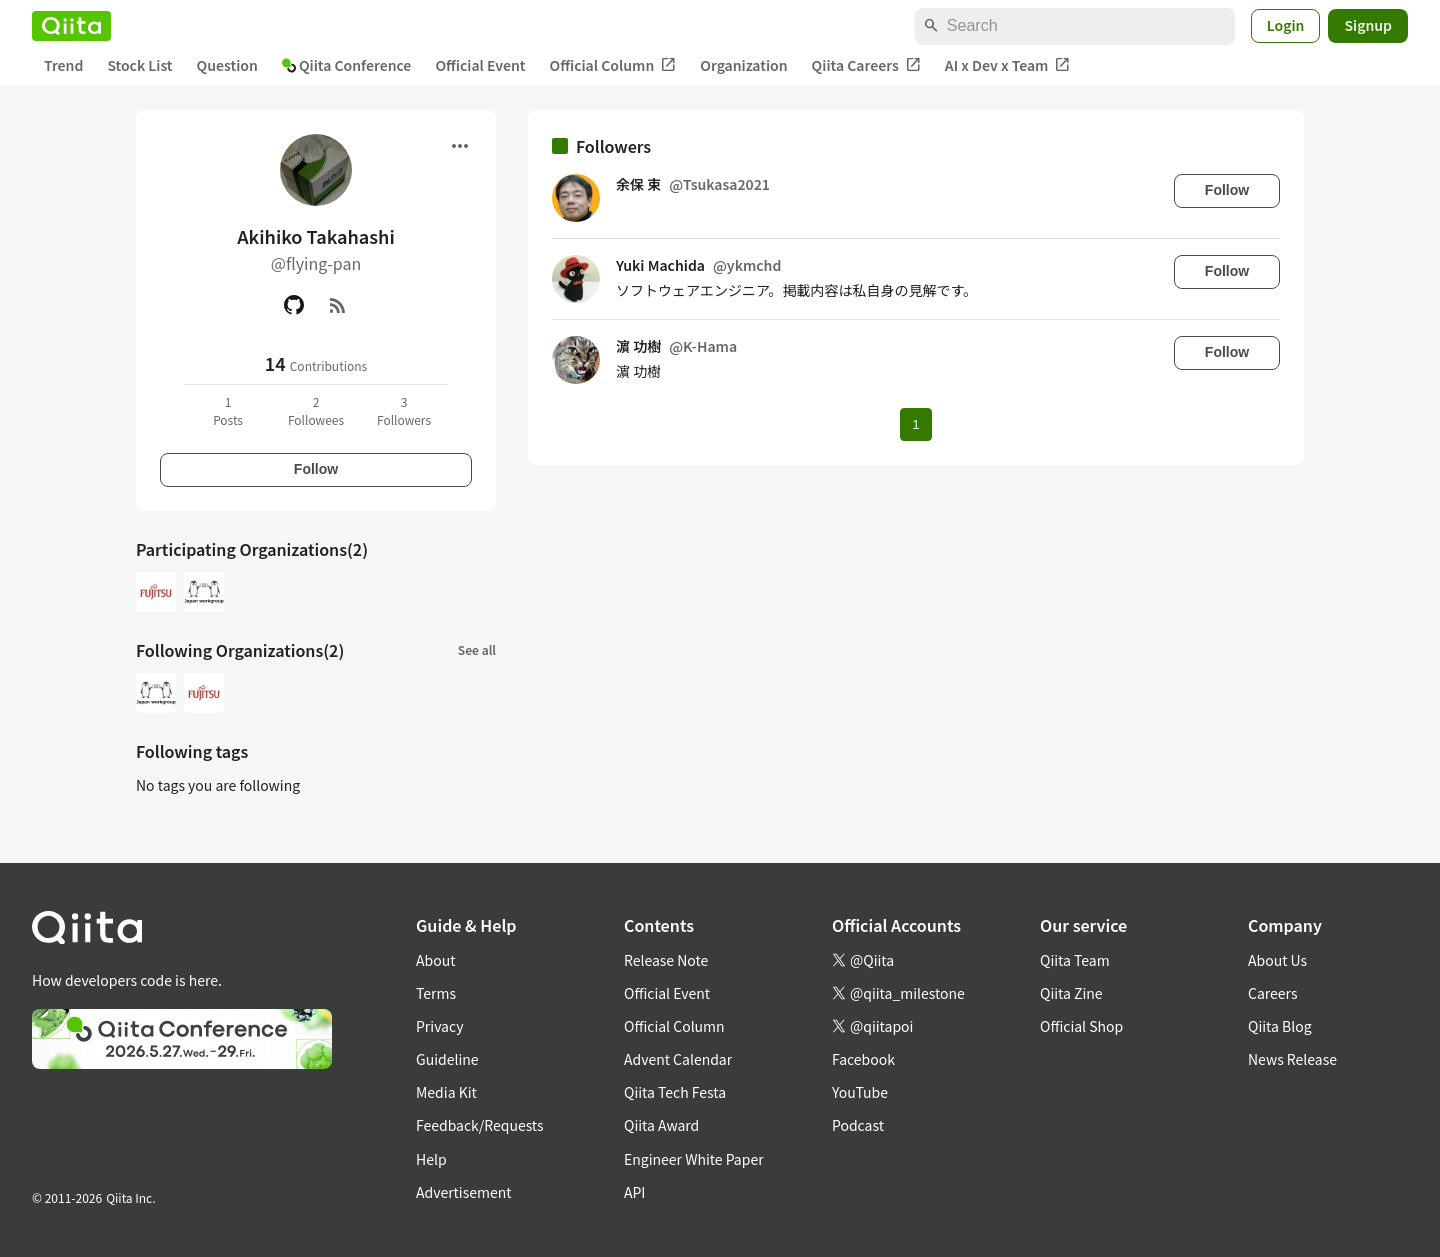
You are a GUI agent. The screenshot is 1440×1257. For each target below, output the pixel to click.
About (435, 960)
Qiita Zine (1071, 993)
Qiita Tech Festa (675, 1092)
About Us (1277, 960)
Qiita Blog (1280, 1026)
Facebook (863, 1059)
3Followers (404, 410)
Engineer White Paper (694, 1159)
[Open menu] (460, 146)
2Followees (316, 410)
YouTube (860, 1092)
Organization (743, 65)
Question (227, 65)
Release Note (666, 960)
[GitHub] (294, 305)
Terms (436, 993)
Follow (316, 469)
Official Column (613, 65)
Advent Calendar (678, 1059)
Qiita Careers (866, 65)
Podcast (858, 1125)
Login (1286, 25)
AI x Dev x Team (1008, 65)
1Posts (228, 410)
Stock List (139, 65)
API (634, 1192)
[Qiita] (71, 26)
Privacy (439, 1026)
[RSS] (338, 305)
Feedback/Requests (480, 1125)
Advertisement (464, 1192)
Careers (1272, 993)
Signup (1368, 25)
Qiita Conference (347, 65)
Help (431, 1159)
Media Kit (446, 1092)
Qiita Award (661, 1125)
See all (477, 649)
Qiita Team (1075, 960)
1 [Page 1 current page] (915, 424)
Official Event (480, 65)
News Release (1292, 1059)
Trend (63, 65)
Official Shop (1081, 1026)
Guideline (447, 1059)
